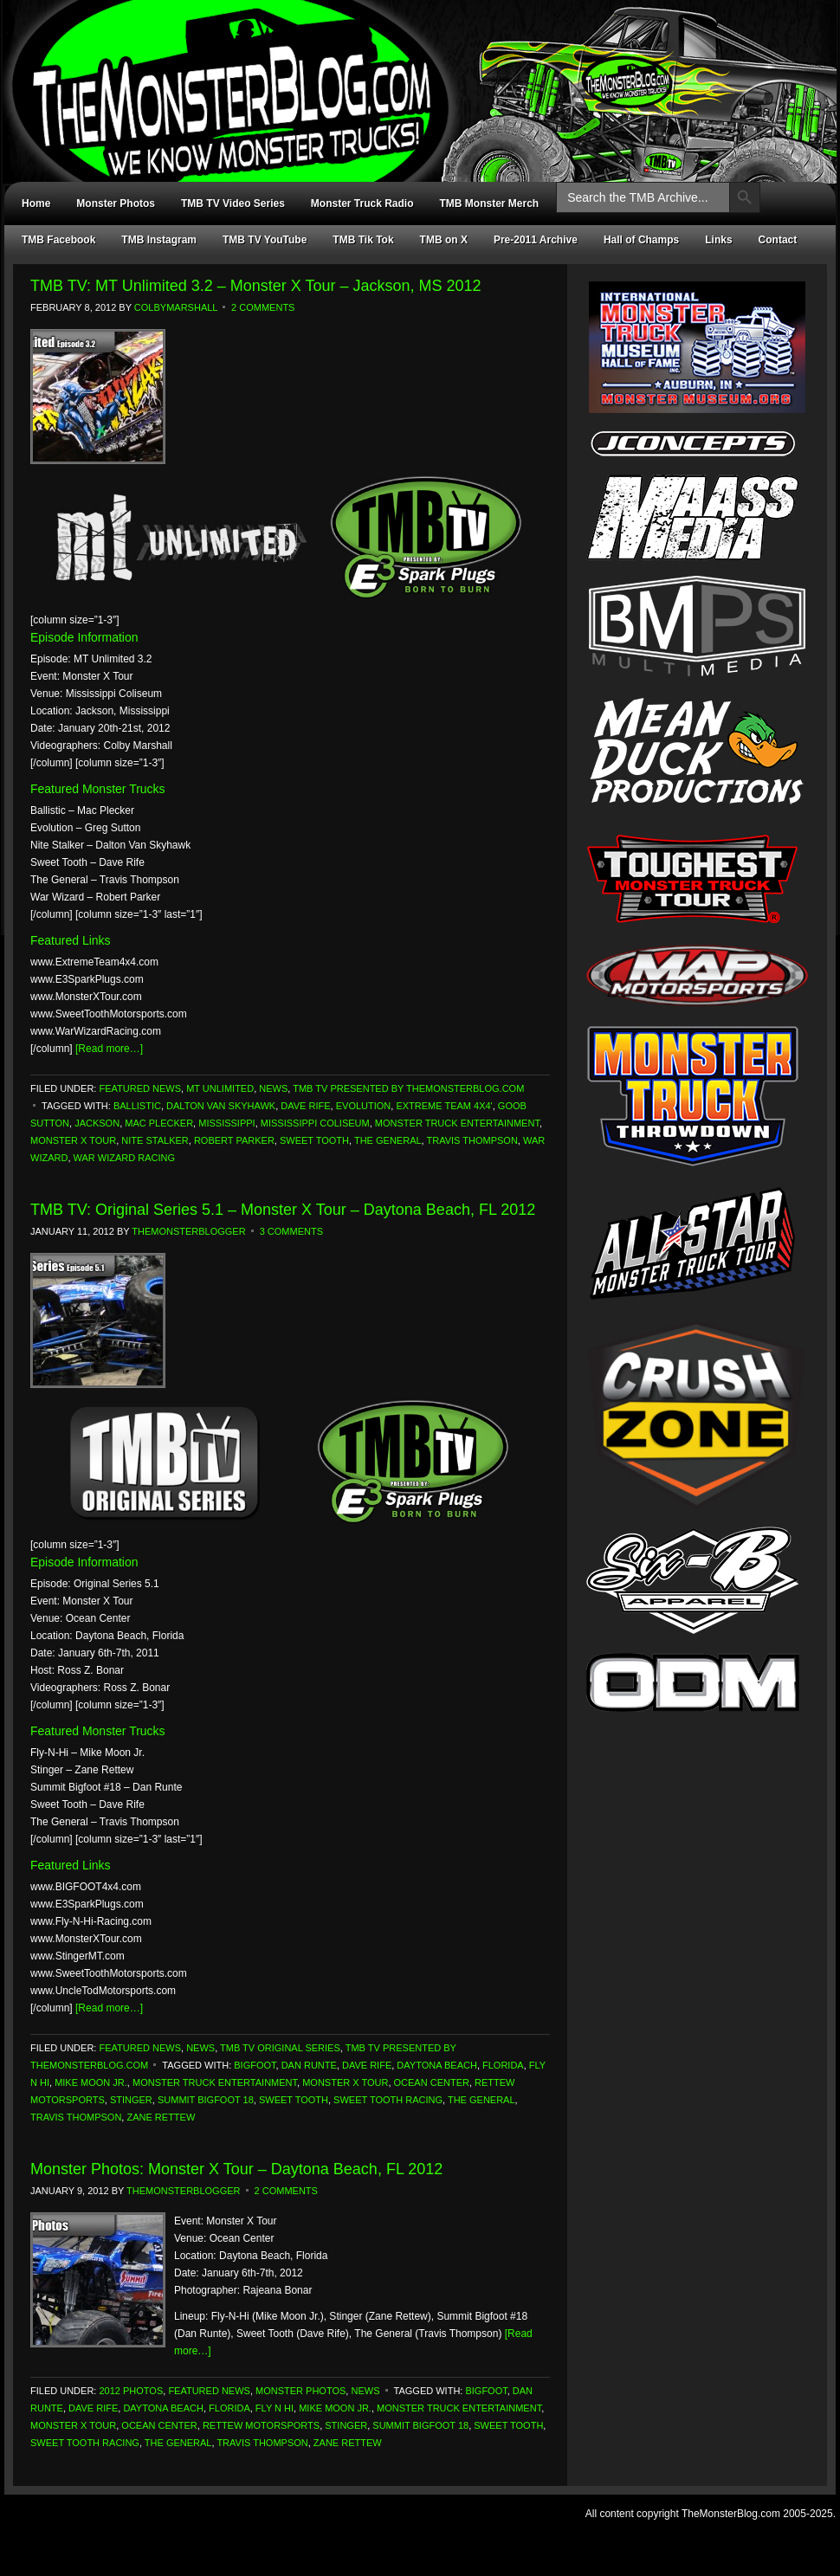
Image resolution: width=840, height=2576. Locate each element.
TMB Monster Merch (490, 203)
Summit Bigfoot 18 (206, 2100)
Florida (503, 2065)
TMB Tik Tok (363, 240)
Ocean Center (431, 2082)
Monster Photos (115, 203)
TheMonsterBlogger (188, 1231)
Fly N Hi (274, 2408)
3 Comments (291, 1231)
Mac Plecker (159, 1123)
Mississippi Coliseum (315, 1123)
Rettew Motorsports (261, 2425)
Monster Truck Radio (362, 203)
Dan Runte (309, 2065)
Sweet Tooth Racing (388, 2100)
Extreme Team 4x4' (444, 1106)
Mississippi (226, 1123)
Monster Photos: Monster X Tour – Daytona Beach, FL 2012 (236, 2169)
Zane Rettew (160, 2117)
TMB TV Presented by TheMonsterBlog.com (408, 1088)
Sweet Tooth (314, 1140)
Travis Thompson (472, 1140)
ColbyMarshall (175, 307)
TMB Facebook (58, 240)
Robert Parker (234, 1140)
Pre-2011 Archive (536, 240)
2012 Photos (131, 2391)
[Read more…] (109, 1049)
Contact (778, 240)
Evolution (363, 1106)
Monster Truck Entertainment (457, 1123)
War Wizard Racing (125, 1157)
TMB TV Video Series (233, 203)
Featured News (140, 1088)
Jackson (97, 1123)
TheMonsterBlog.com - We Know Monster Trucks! (411, 76)
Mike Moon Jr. (91, 2082)
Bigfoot (254, 2065)
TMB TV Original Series (280, 2048)
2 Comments (262, 307)
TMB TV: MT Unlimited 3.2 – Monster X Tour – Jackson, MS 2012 (255, 285)
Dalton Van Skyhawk (220, 1106)
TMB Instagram (159, 240)
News (273, 1088)
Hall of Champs (641, 240)
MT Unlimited (220, 1088)
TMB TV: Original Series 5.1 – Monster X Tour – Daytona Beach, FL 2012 (282, 1209)
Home (36, 203)
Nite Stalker (154, 1140)
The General (388, 1140)
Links (718, 240)
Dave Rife (305, 1106)
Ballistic (137, 1106)
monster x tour (73, 1140)
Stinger (131, 2100)
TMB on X (444, 240)
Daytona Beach (437, 2065)
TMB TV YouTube (265, 240)
